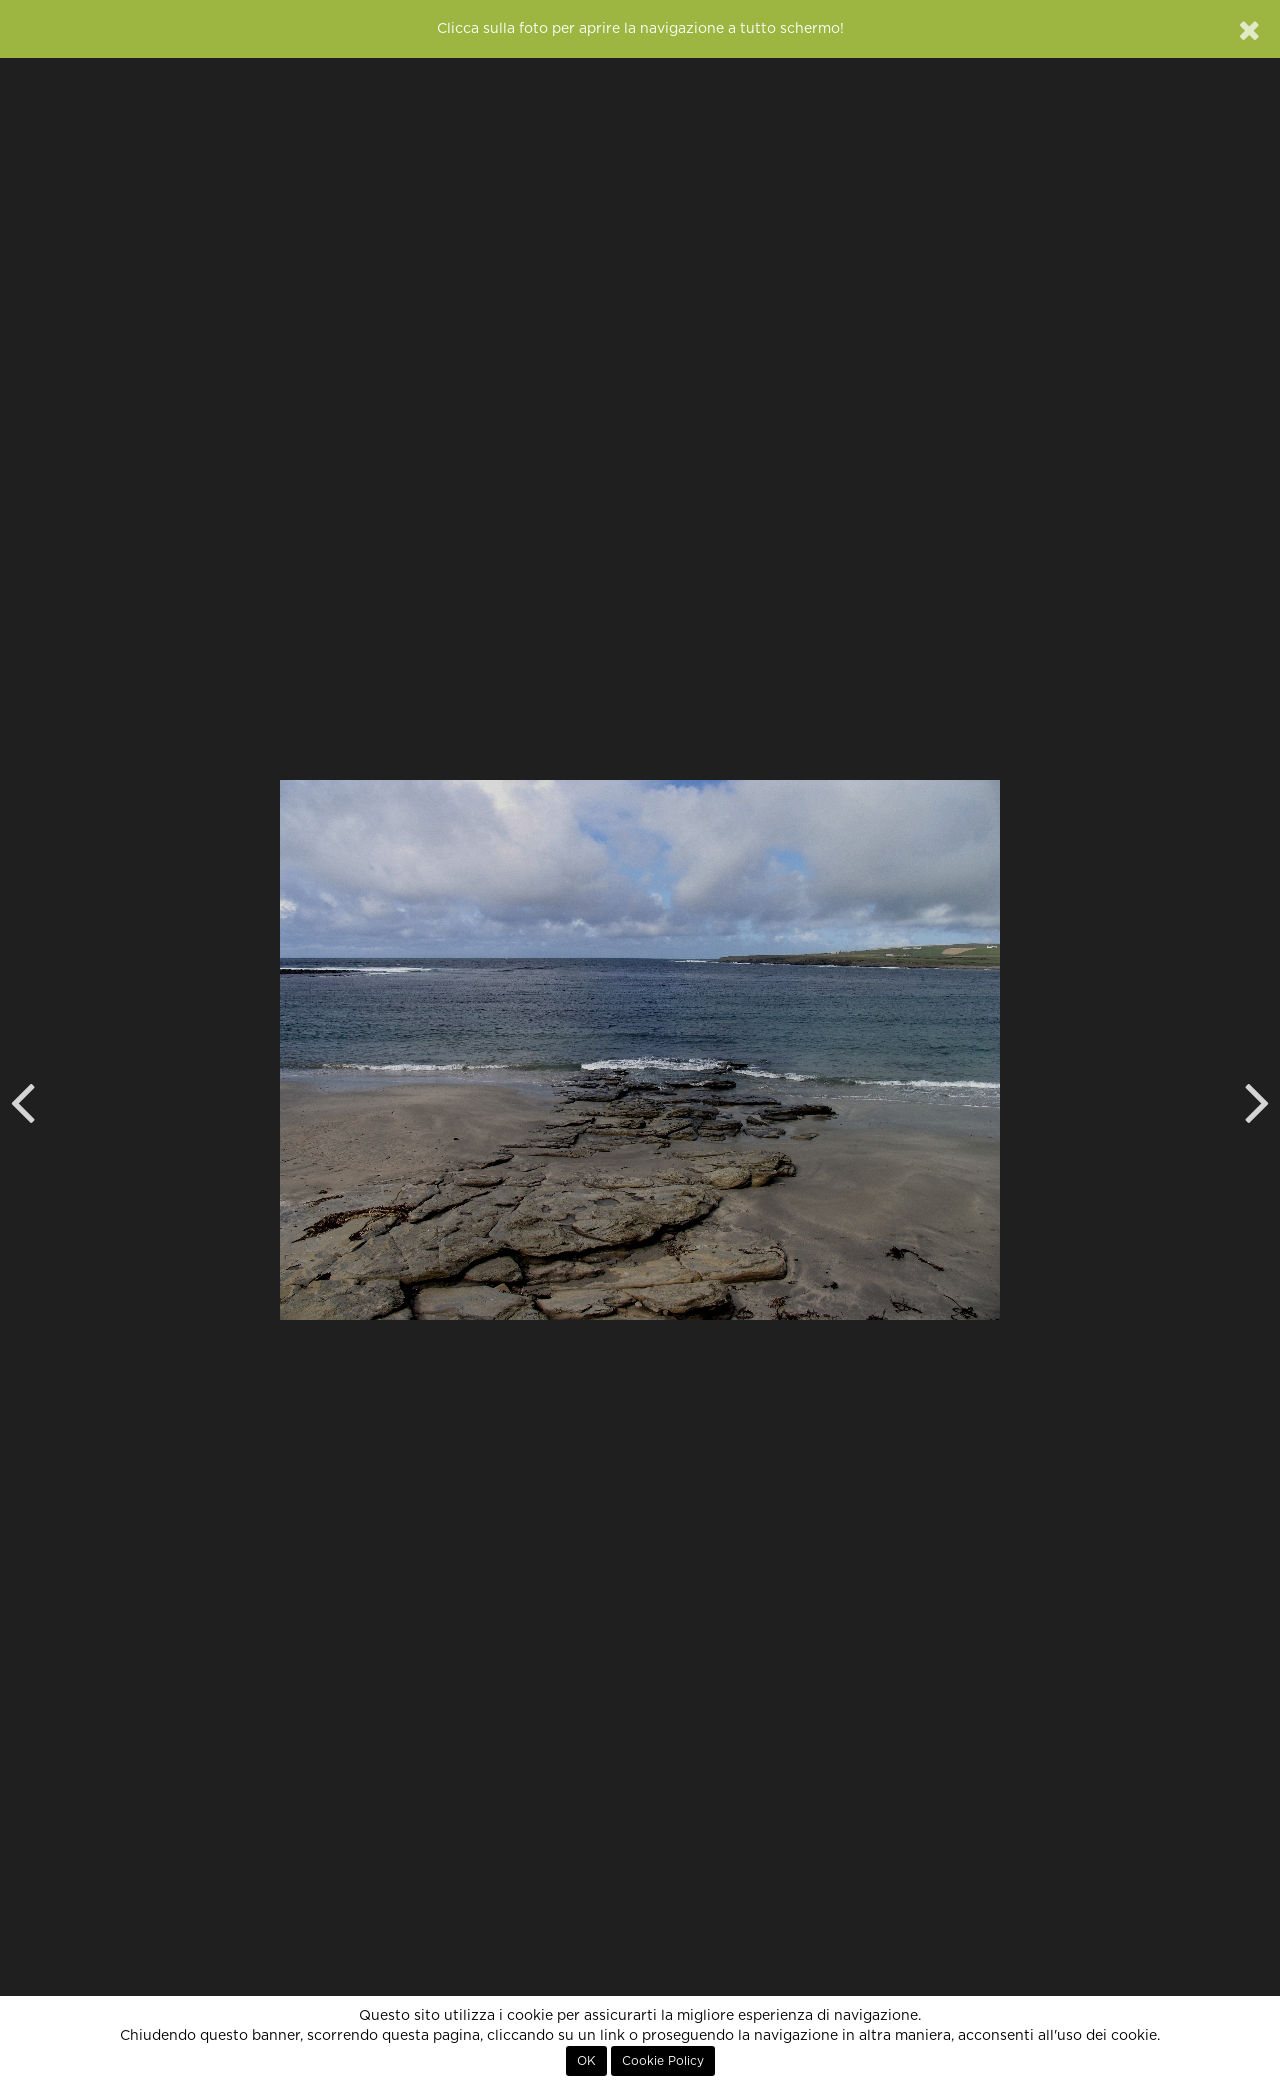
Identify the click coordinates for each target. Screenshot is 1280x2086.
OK (586, 2061)
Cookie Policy (663, 2061)
